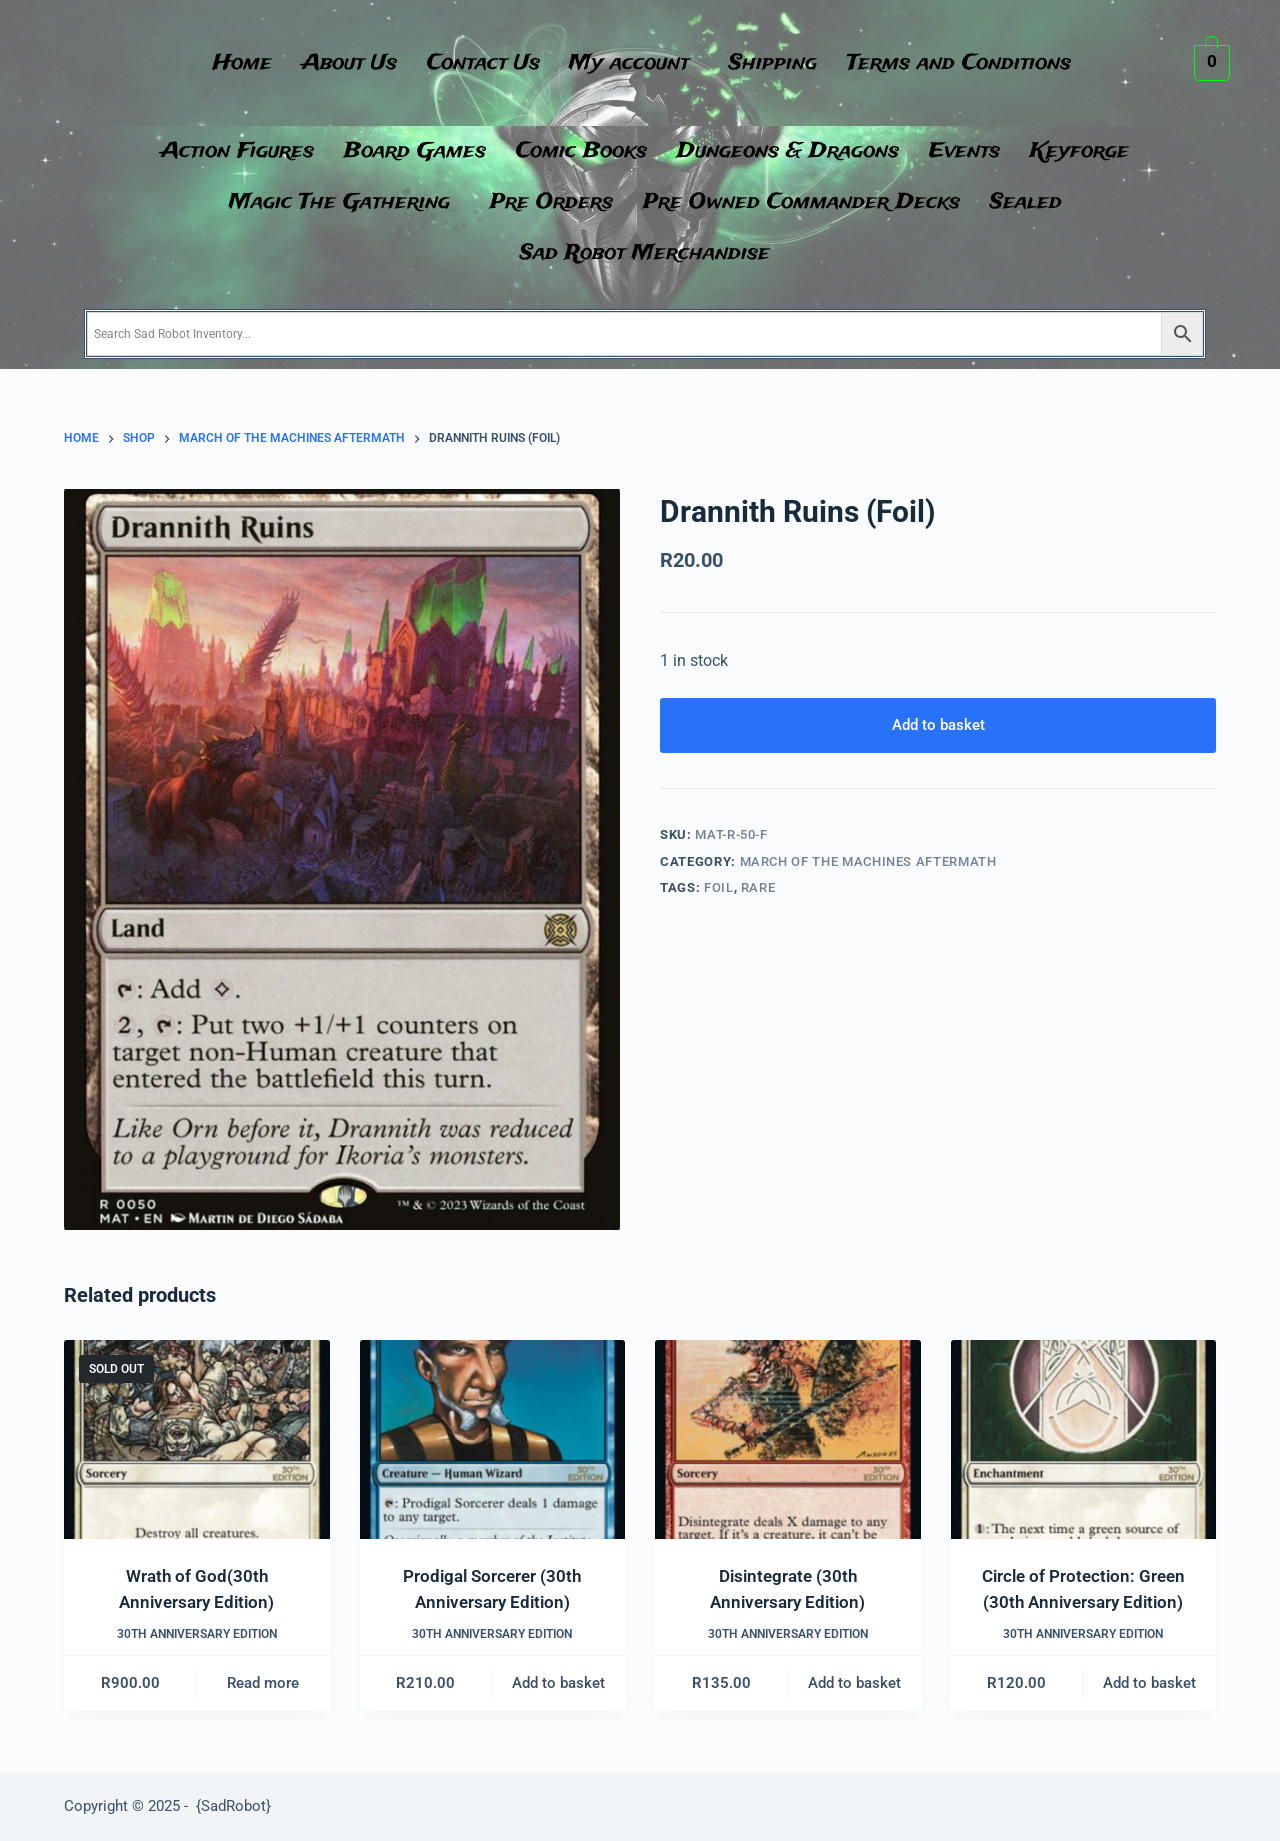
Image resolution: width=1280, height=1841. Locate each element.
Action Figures (237, 151)
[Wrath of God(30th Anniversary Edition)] (197, 1439)
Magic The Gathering (339, 202)
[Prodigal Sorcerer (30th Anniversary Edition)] (493, 1439)
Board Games (415, 151)
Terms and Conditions (960, 63)
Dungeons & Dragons (788, 151)
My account (630, 63)
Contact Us (483, 63)
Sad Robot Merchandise (645, 253)
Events (964, 151)
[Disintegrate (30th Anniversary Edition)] (788, 1439)
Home (242, 63)
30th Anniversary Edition (197, 1634)
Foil (719, 887)
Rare (758, 887)
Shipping (774, 63)
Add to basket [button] (558, 1683)
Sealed (1026, 202)
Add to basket (938, 725)
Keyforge (1079, 151)
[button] (635, 63)
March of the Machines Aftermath (868, 861)
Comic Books (581, 151)
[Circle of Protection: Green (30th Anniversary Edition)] (1084, 1439)
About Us (349, 63)
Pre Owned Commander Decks (801, 202)
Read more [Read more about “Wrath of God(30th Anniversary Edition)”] (263, 1683)
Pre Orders (551, 202)
